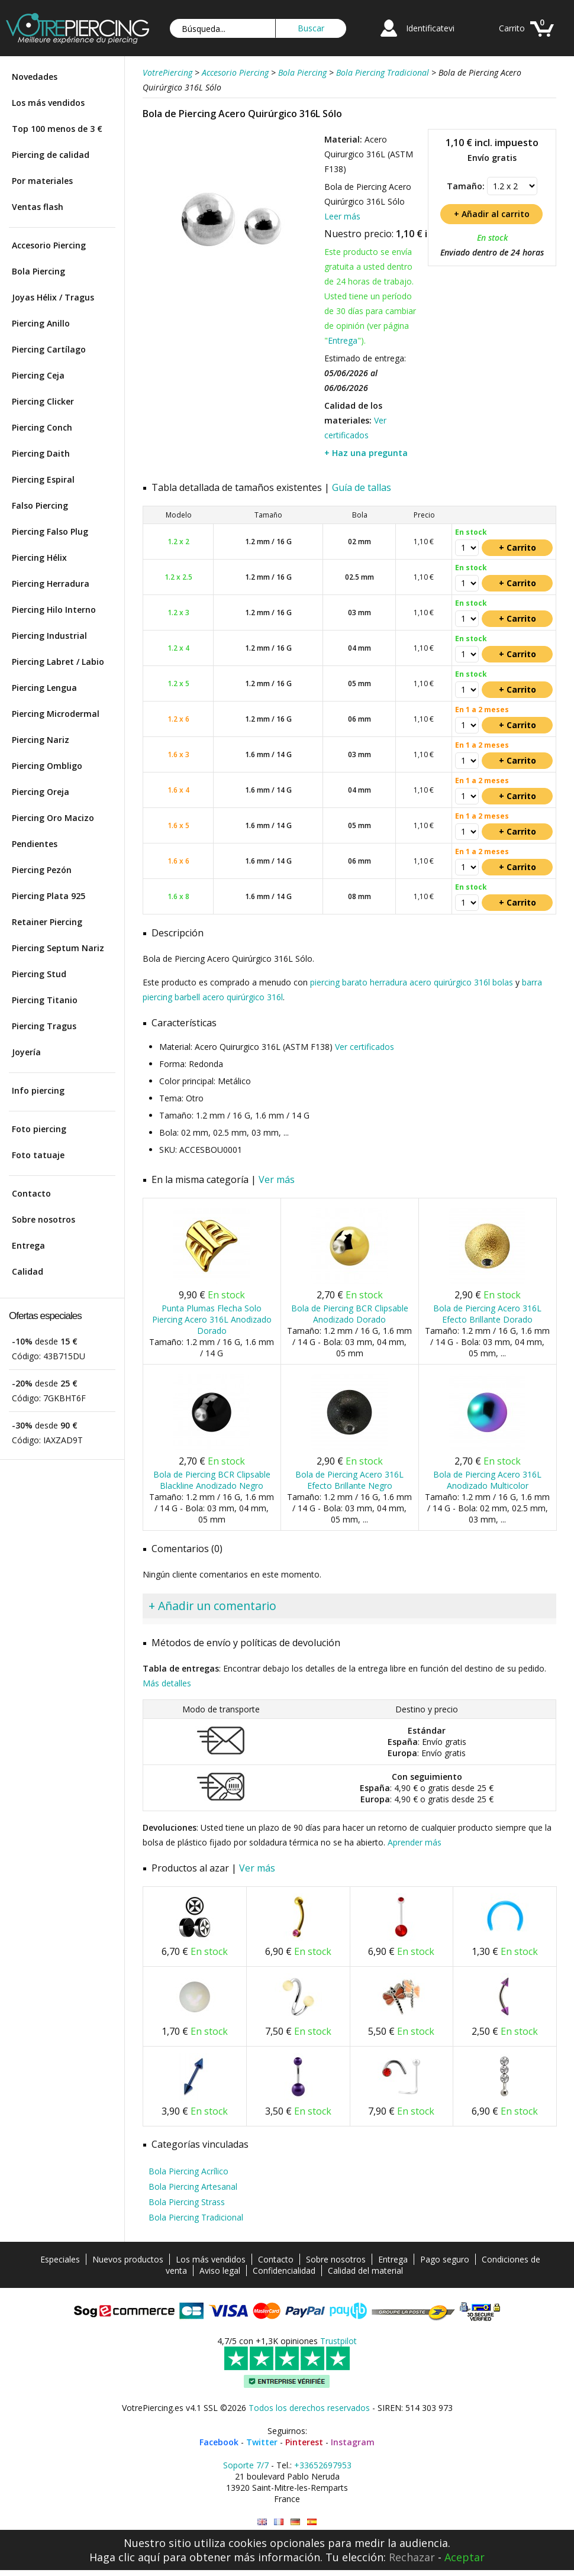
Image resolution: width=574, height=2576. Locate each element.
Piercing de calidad (50, 154)
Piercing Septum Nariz (58, 948)
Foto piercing (39, 1129)
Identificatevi (430, 28)
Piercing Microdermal (55, 713)
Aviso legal (219, 2270)
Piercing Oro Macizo (53, 817)
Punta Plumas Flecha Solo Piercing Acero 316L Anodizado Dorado (212, 1319)
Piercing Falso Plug (50, 531)
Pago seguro (444, 2259)
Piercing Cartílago (49, 349)
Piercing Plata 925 (48, 895)
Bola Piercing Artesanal (193, 2186)
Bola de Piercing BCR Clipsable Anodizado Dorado (349, 1313)
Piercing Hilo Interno (54, 609)
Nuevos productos (127, 2259)
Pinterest (304, 2442)
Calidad (27, 1271)
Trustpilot (338, 2340)
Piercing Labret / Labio (58, 661)
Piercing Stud (39, 974)
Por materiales (42, 180)
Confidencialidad (284, 2270)
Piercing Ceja (38, 375)
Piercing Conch (42, 427)
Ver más (277, 1179)
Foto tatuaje (38, 1155)
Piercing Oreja (40, 791)
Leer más (342, 216)
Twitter (262, 2442)
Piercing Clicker (43, 401)
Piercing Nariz (40, 739)
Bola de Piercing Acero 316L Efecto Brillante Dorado (487, 1313)
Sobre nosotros (43, 1219)
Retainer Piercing (47, 921)
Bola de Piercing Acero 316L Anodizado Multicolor (487, 1480)
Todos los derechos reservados (309, 2407)
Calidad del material (365, 2270)
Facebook (218, 2442)
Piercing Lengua (44, 687)
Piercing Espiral (43, 479)
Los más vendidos (48, 102)
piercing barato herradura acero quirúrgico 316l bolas (411, 982)
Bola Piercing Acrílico (188, 2171)
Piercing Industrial (49, 635)
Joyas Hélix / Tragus (53, 297)
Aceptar (464, 2557)
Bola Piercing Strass (187, 2201)
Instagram (353, 2442)
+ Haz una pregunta (366, 452)
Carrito (512, 28)
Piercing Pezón (42, 869)
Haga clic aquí (124, 2557)
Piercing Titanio (45, 1000)
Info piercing (38, 1090)
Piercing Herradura (50, 583)
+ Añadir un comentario (212, 1606)
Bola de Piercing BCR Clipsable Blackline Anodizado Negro (211, 1480)
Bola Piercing (38, 271)
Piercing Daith (41, 453)
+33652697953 (323, 2465)
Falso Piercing (40, 505)
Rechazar (412, 2557)
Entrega (28, 1245)
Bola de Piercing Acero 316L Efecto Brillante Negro (349, 1480)
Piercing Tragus (44, 1026)
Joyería (26, 1052)
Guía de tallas (361, 487)
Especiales (60, 2259)
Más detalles (167, 1683)
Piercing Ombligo (47, 765)
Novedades (34, 76)
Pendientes (34, 843)
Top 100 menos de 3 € (57, 128)
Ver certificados (364, 1046)
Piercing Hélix (39, 557)
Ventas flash (37, 206)
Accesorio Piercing (49, 245)
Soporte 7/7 (246, 2465)
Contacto (31, 1193)
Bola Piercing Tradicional (196, 2217)
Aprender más (414, 1842)
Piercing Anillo (41, 323)
